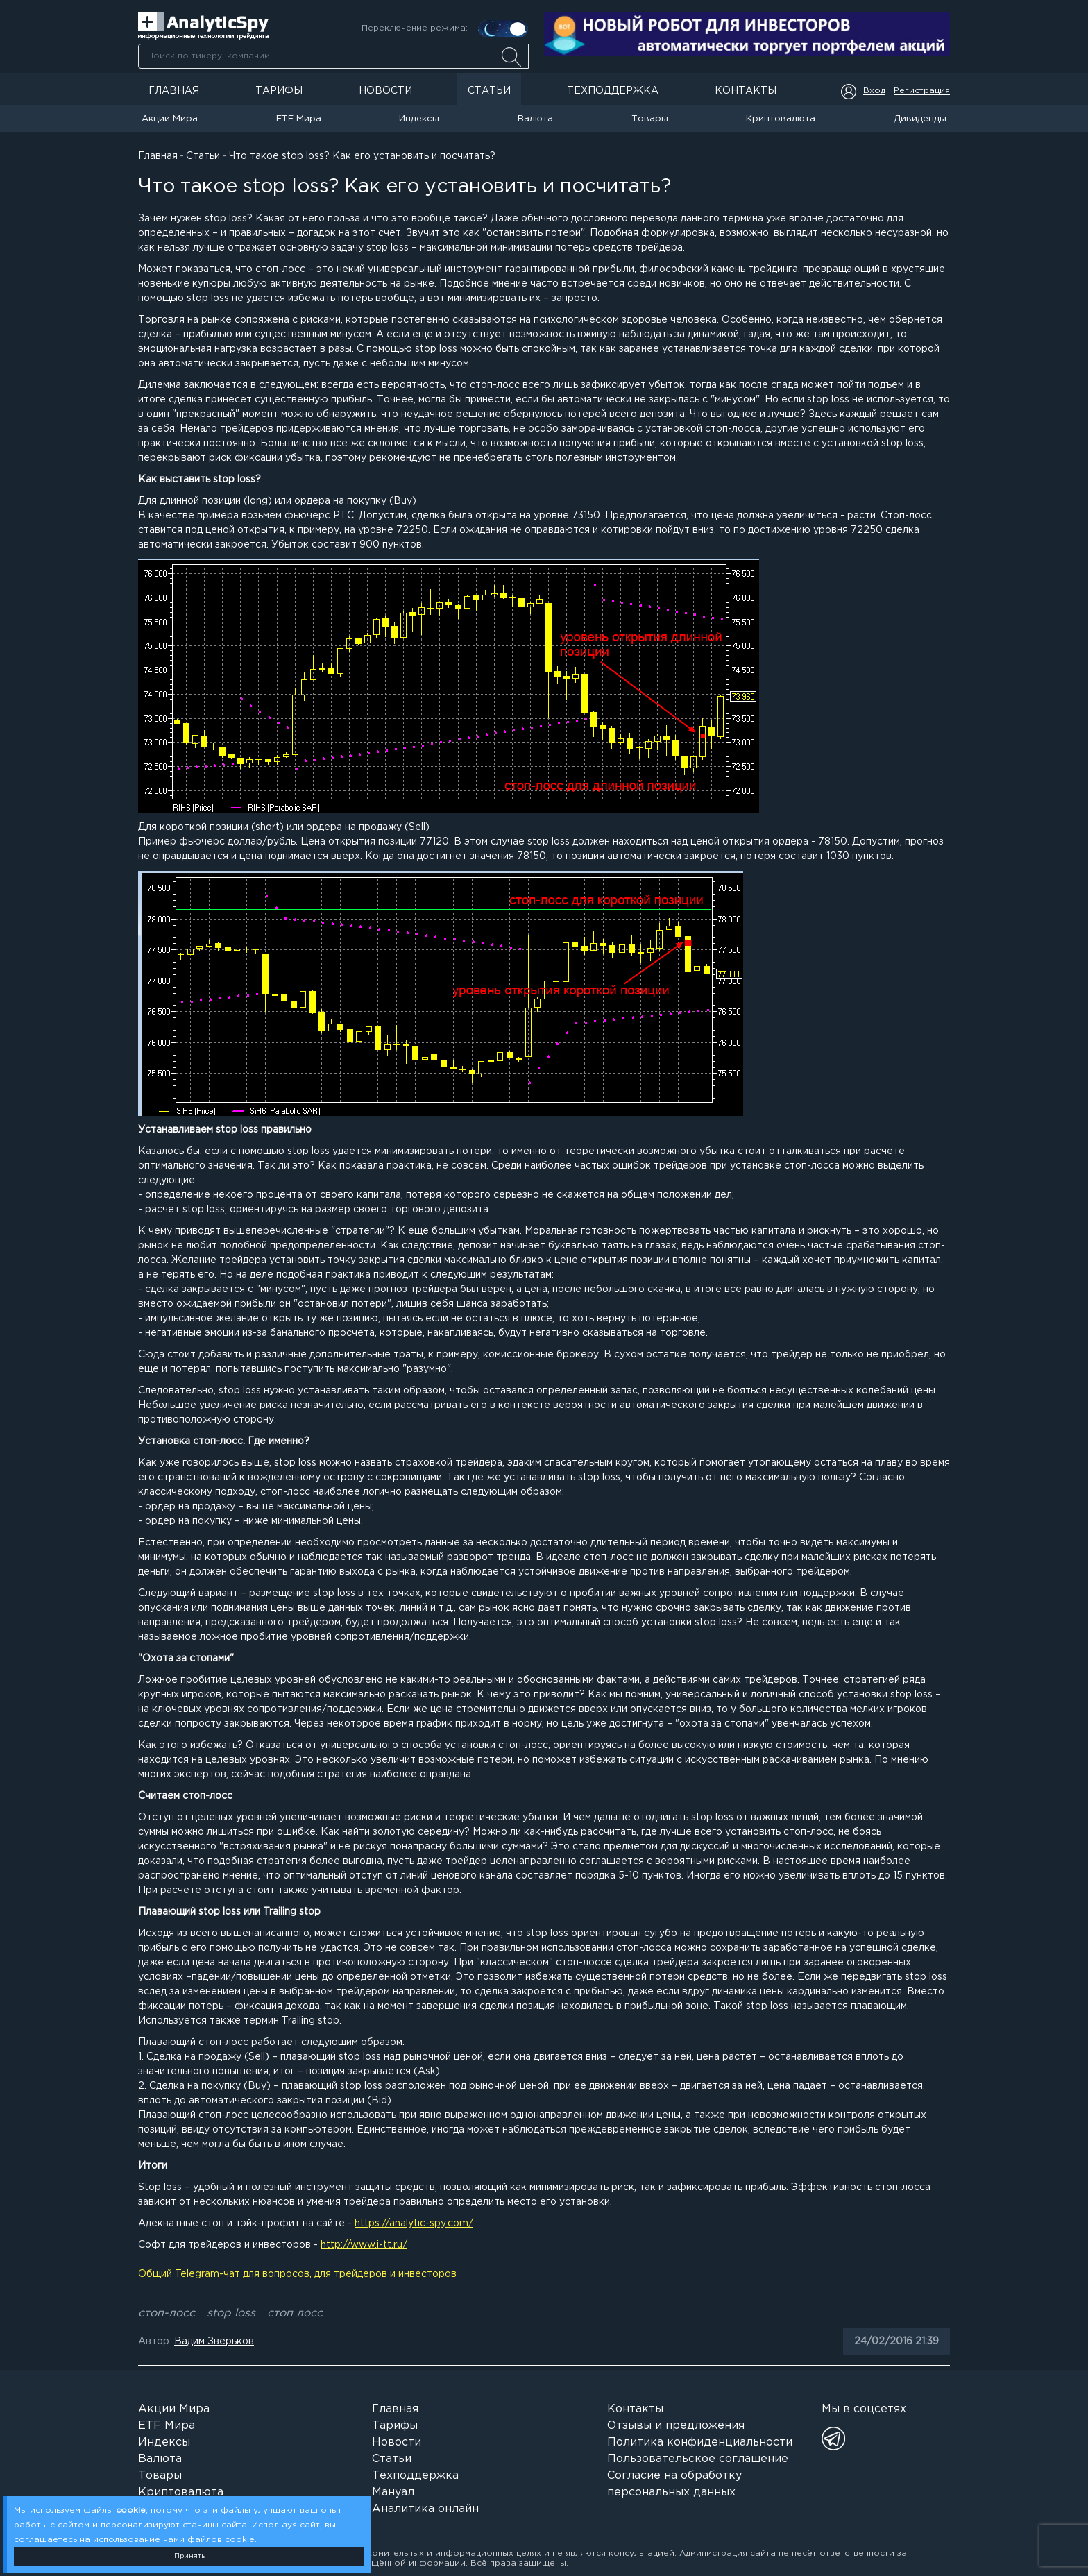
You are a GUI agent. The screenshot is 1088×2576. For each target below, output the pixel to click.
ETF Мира (298, 119)
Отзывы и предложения (676, 2426)
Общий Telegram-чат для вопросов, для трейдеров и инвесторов (297, 2274)
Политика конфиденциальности (699, 2442)
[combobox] (333, 56)
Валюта (535, 119)
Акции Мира (170, 119)
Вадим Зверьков (214, 2341)
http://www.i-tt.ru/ (364, 2245)
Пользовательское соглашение (697, 2459)
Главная (173, 91)
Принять (189, 2556)
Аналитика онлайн (425, 2509)
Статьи (489, 91)
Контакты (745, 91)
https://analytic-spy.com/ (414, 2223)
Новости (385, 91)
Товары (649, 119)
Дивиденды (920, 119)
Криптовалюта (780, 119)
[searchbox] (333, 56)
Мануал (393, 2492)
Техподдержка (612, 91)
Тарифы (279, 91)
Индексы (419, 119)
